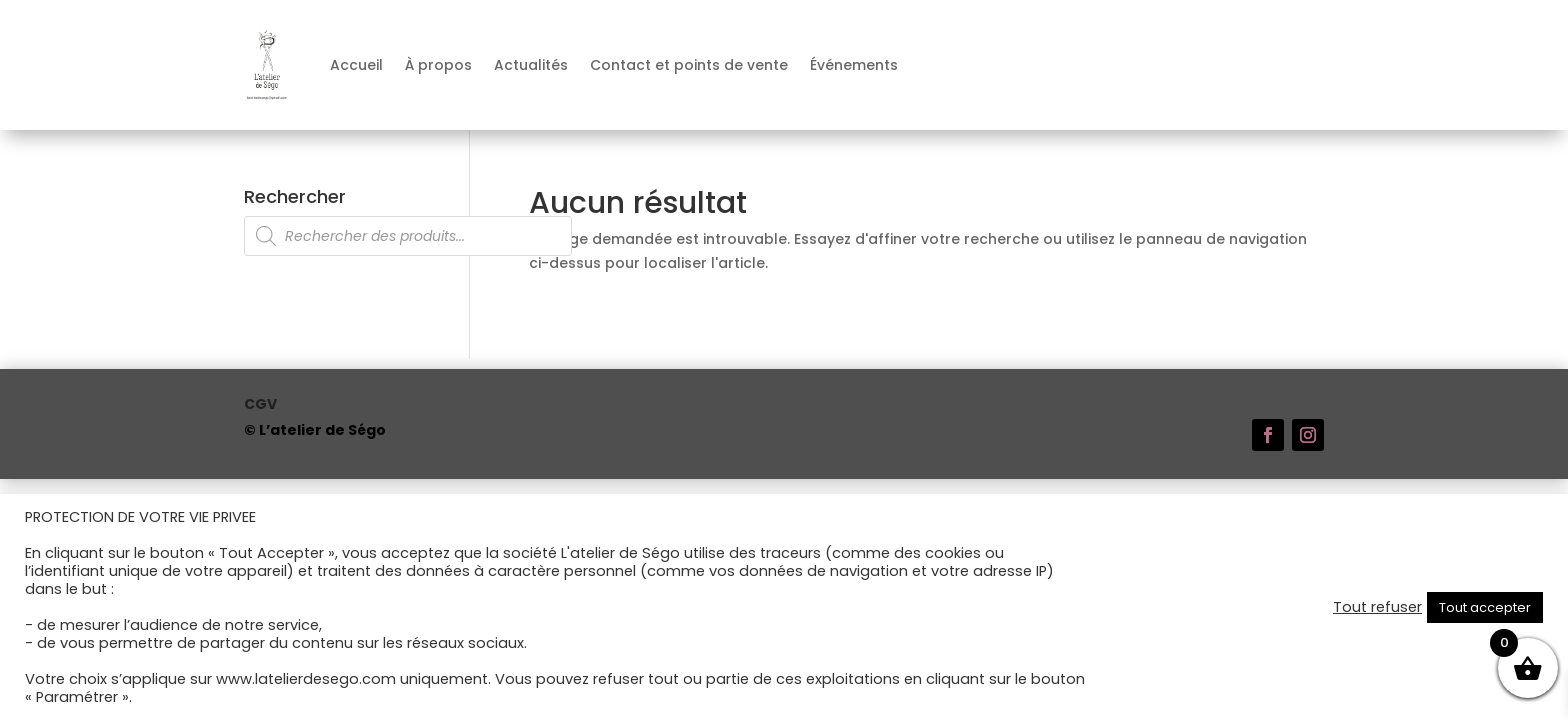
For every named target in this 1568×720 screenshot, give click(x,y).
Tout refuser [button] (1377, 607)
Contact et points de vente (689, 65)
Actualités (531, 65)
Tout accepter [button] (1485, 607)
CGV (260, 405)
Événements (854, 65)
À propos (438, 65)
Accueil (356, 65)
